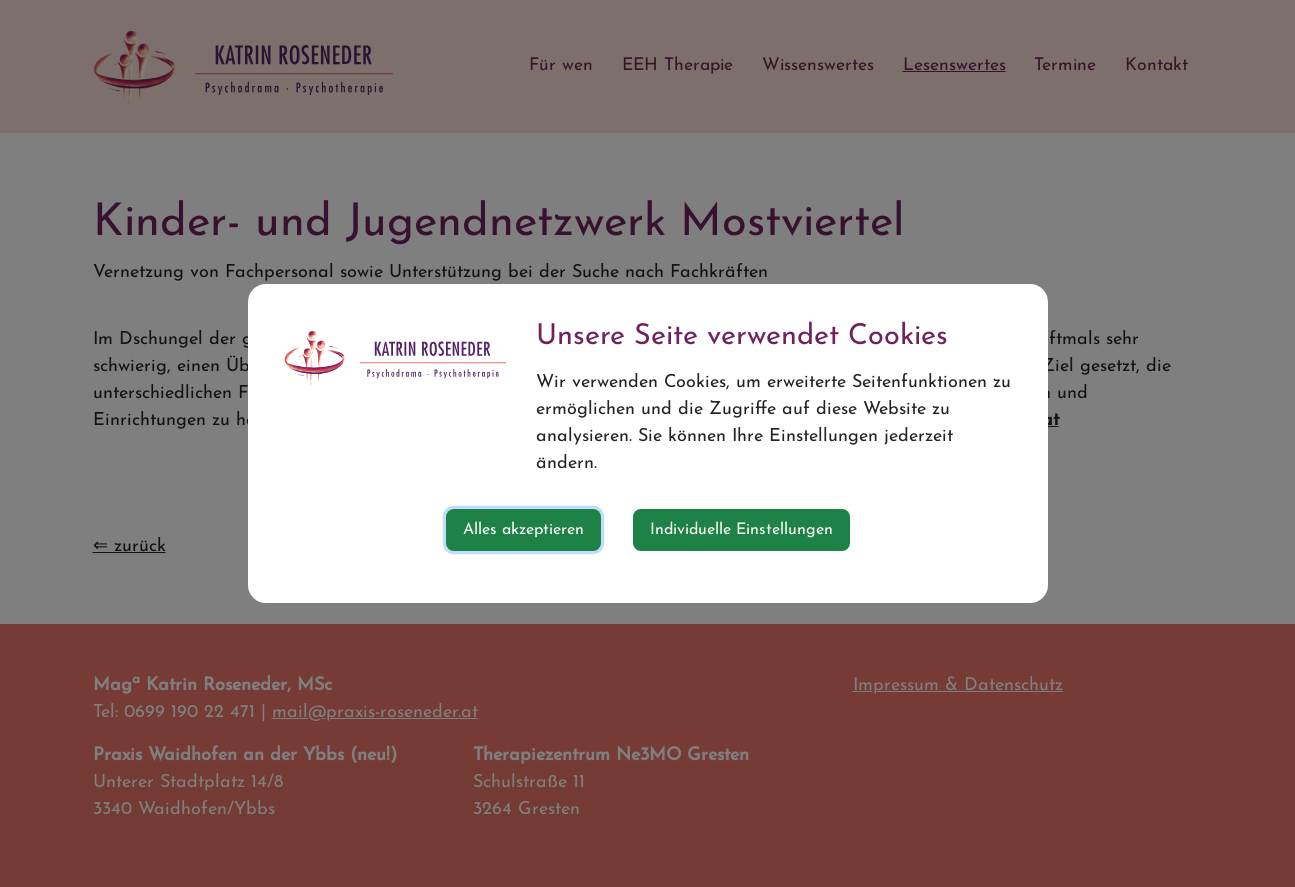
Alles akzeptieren (523, 530)
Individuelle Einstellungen (741, 530)
